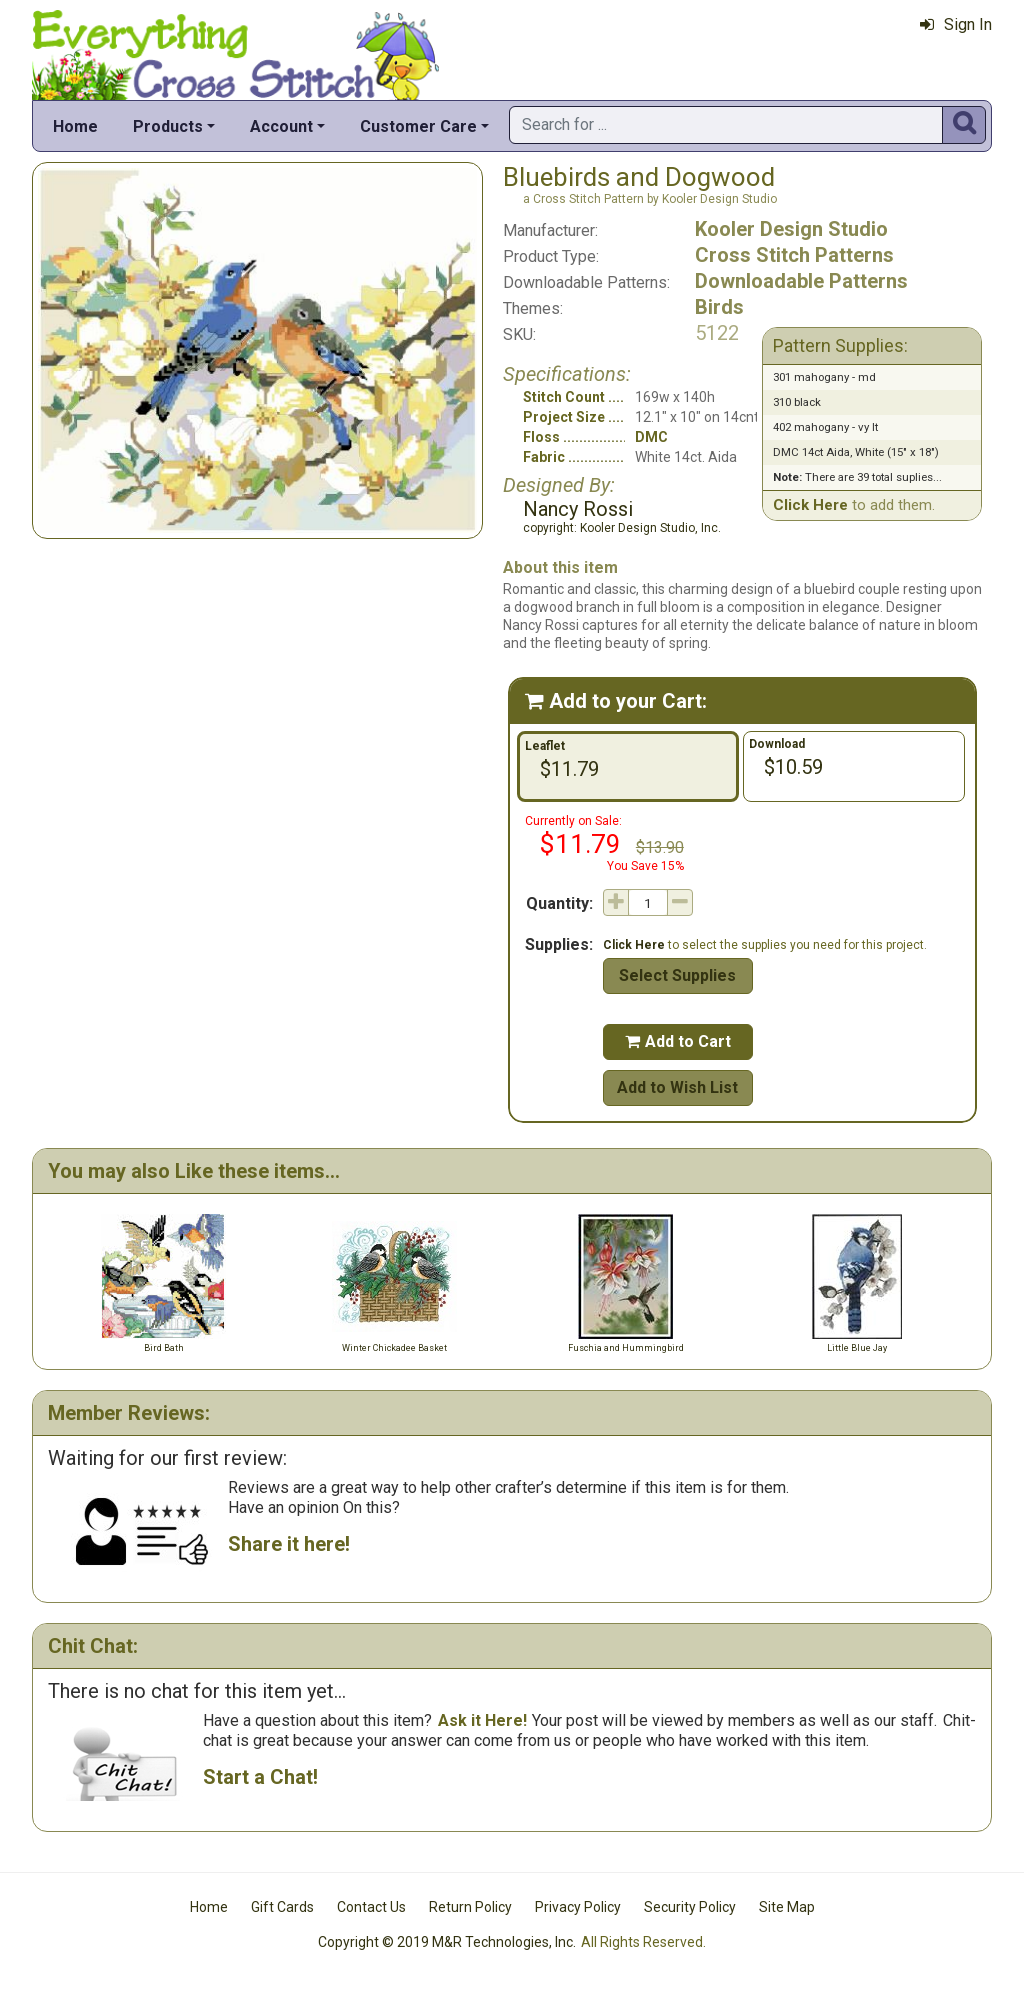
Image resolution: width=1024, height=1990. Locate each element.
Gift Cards (282, 1907)
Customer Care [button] (418, 126)
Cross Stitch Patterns (794, 255)
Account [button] (281, 126)
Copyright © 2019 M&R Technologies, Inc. (447, 1942)
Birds (719, 307)
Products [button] (168, 126)
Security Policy (690, 1907)
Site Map (787, 1907)
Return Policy (470, 1907)
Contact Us (371, 1907)
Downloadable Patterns (801, 281)
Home (75, 126)
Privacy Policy (578, 1907)
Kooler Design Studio (791, 229)
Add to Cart (678, 1041)
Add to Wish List (677, 1087)
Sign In (956, 24)
